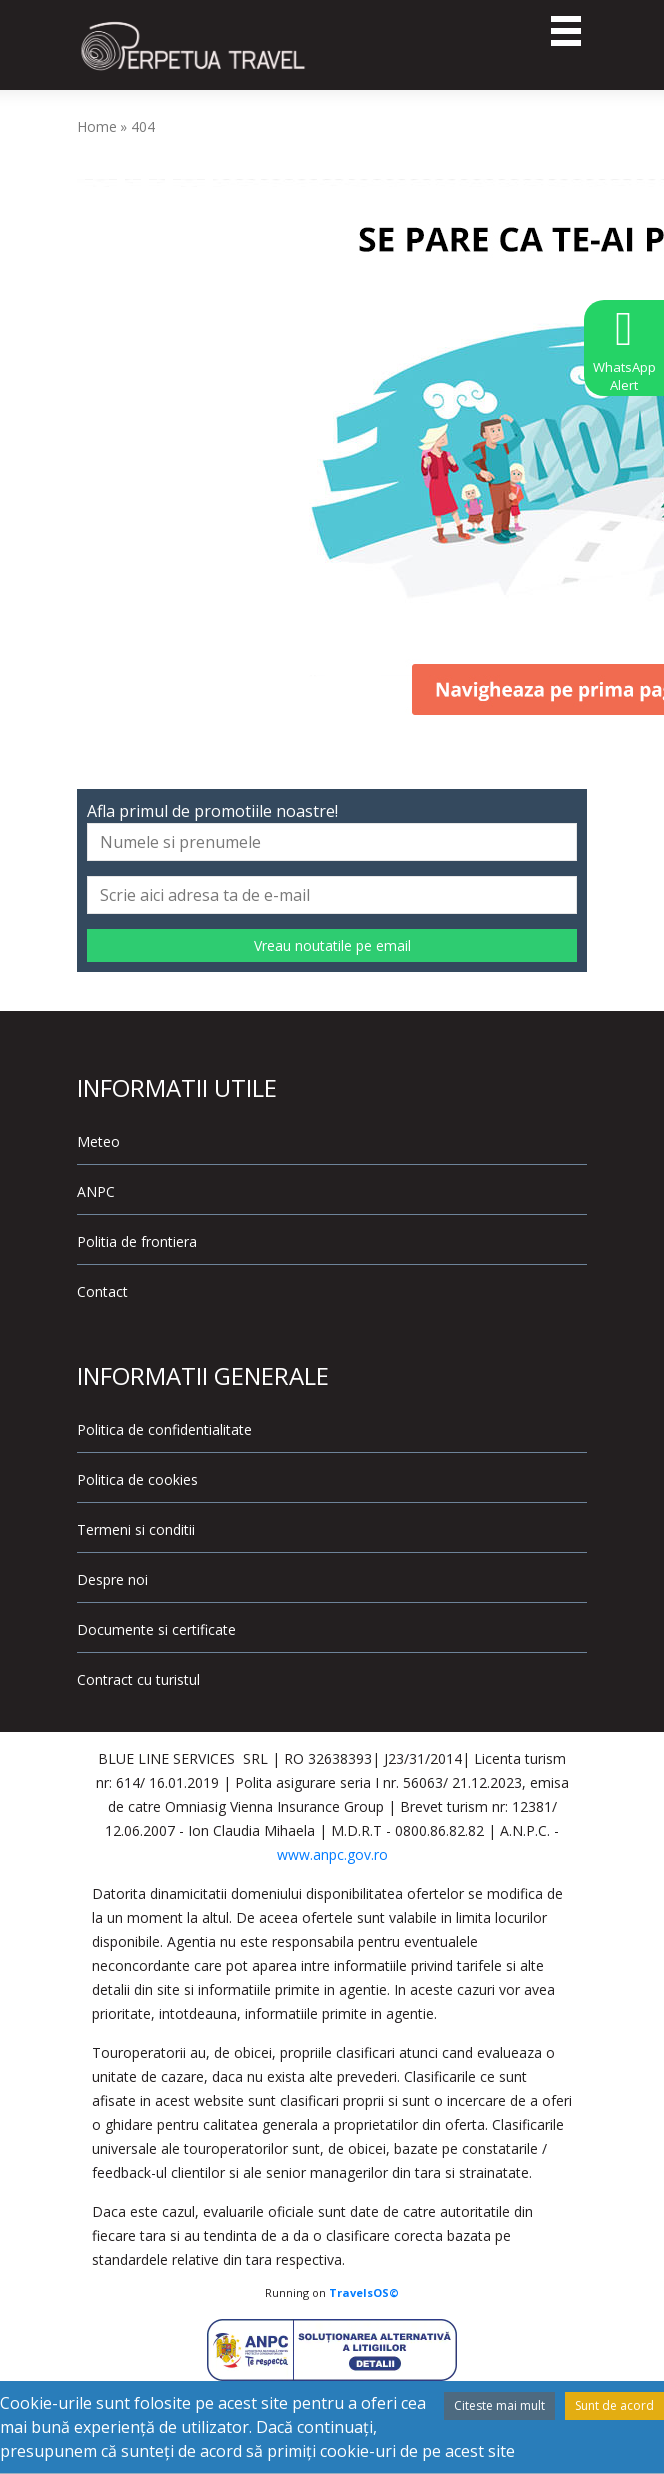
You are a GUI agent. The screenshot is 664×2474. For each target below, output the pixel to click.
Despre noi (112, 1579)
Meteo (98, 1141)
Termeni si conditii (136, 1529)
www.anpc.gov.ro (332, 1854)
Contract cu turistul (138, 1679)
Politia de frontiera (137, 1241)
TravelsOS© (364, 2292)
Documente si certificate (156, 1629)
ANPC (96, 1191)
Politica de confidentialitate (164, 1429)
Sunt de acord (614, 2405)
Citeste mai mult (499, 2405)
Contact (102, 1291)
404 (143, 126)
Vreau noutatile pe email (332, 945)
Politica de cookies (137, 1479)
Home (97, 126)
